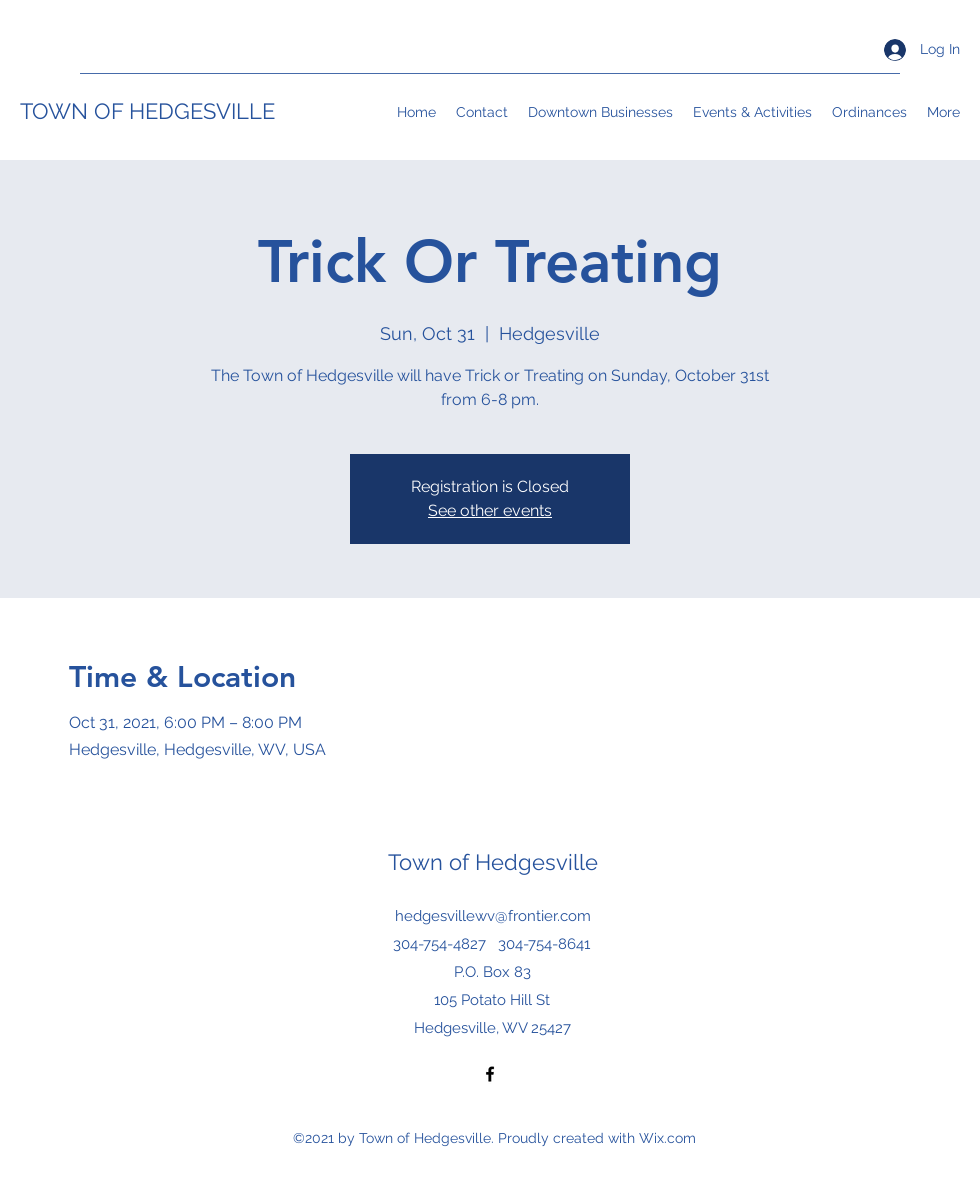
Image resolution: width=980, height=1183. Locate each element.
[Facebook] (490, 1074)
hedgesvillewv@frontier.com (493, 916)
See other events (490, 510)
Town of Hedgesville (493, 862)
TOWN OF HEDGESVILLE (147, 111)
